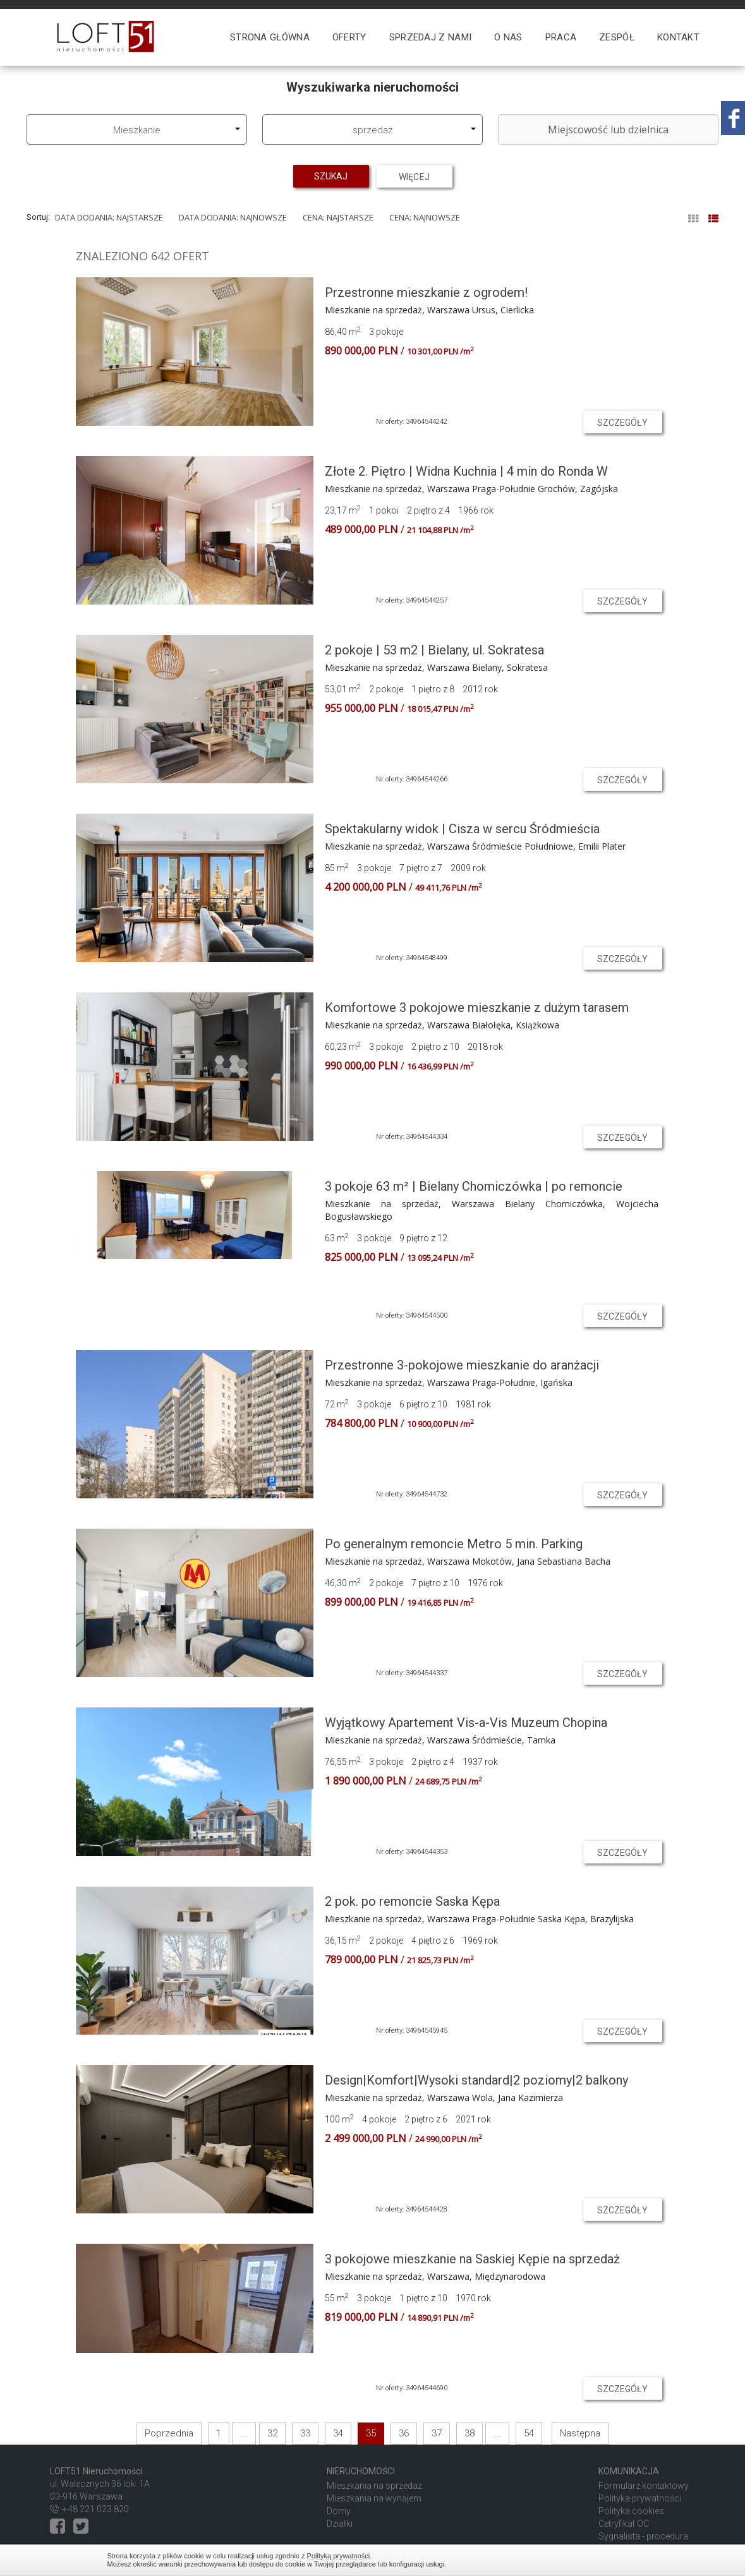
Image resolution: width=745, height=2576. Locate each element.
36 (404, 2433)
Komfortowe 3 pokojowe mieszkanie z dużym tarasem (477, 1007)
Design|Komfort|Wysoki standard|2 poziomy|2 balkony (476, 2080)
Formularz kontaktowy (643, 2486)
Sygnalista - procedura (643, 2536)
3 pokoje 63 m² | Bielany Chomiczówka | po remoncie (473, 1186)
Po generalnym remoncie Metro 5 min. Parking (454, 1543)
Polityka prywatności (639, 2498)
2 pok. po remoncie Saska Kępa (412, 1901)
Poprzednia (169, 2433)
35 (371, 2433)
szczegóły (622, 423)
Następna (580, 2433)
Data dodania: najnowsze (233, 217)
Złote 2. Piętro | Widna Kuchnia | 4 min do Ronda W (466, 471)
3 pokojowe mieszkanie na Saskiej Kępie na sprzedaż (472, 2258)
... (244, 2433)
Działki (340, 2524)
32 (272, 2433)
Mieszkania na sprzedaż (374, 2486)
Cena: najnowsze (424, 217)
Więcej (414, 176)
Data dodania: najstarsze (109, 217)
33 (305, 2433)
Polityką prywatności (338, 2556)
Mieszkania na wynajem (374, 2498)
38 (469, 2433)
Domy (339, 2511)
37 (437, 2433)
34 (338, 2433)
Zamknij (632, 2560)
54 (529, 2433)
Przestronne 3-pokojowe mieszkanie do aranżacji (462, 1365)
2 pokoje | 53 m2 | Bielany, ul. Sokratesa (434, 650)
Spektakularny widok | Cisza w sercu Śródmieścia (462, 828)
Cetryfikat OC (623, 2524)
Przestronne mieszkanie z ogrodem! (426, 292)
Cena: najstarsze (338, 217)
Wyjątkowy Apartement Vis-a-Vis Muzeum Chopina (466, 1722)
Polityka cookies (631, 2511)
